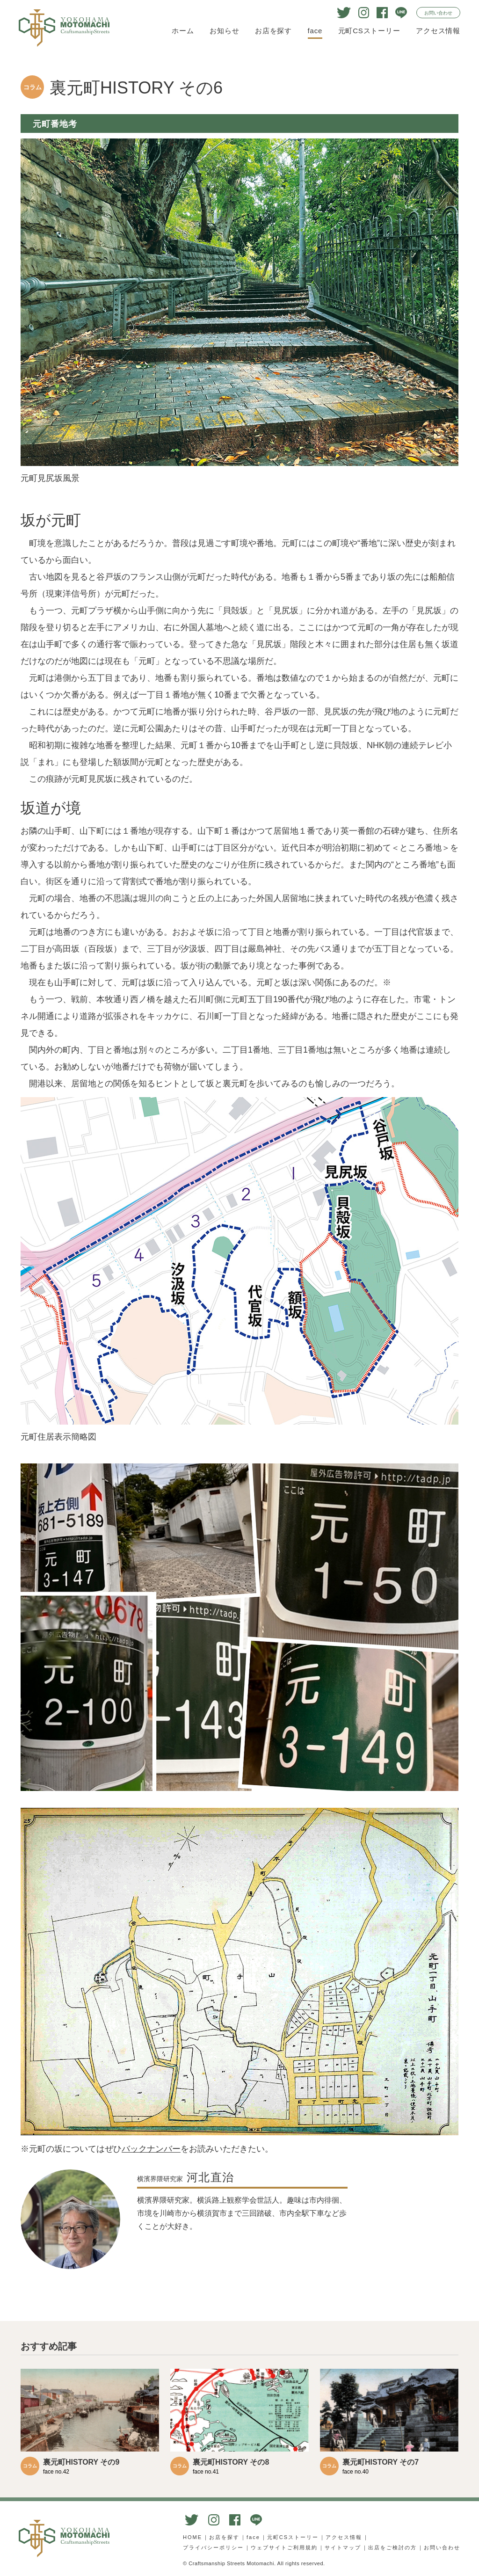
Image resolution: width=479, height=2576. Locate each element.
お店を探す (273, 31)
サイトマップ (343, 2547)
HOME (192, 2537)
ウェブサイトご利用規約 (284, 2547)
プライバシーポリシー (213, 2547)
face (315, 31)
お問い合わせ (438, 12)
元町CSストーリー (369, 31)
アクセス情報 (438, 31)
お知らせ (224, 31)
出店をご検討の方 (392, 2547)
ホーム (183, 31)
